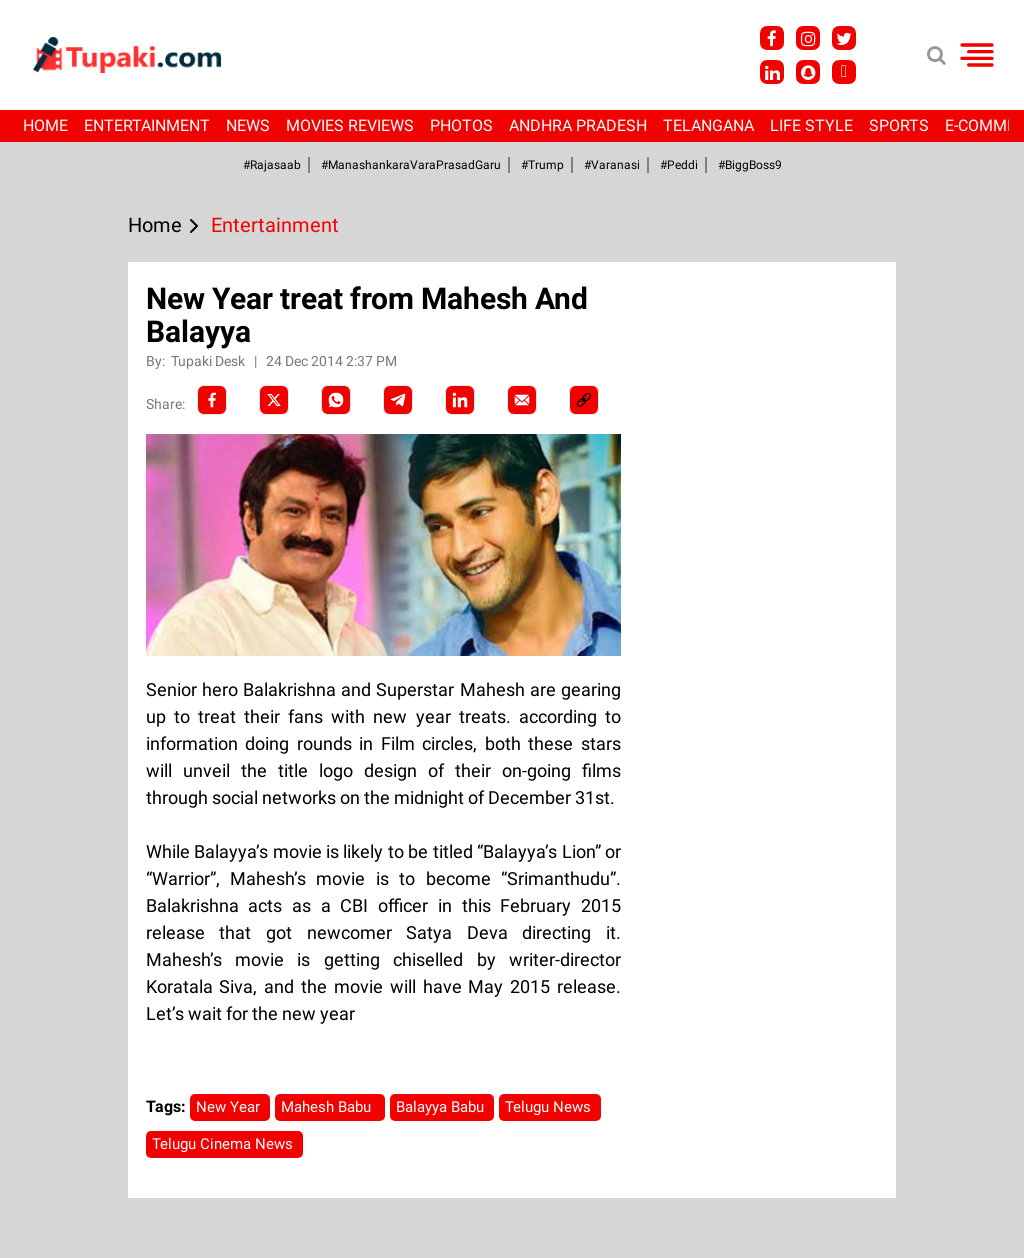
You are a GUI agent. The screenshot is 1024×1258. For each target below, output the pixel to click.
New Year (230, 1107)
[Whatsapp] (336, 400)
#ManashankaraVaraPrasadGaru (411, 165)
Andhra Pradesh (578, 125)
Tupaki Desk (209, 361)
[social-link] (584, 400)
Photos (461, 125)
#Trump (542, 165)
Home (45, 125)
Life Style (811, 125)
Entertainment (147, 125)
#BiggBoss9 (750, 165)
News (248, 125)
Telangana (708, 125)
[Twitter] (274, 400)
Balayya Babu (442, 1107)
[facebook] (212, 400)
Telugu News (550, 1107)
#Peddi (679, 165)
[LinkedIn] (460, 400)
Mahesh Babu (330, 1107)
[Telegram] (398, 400)
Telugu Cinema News (224, 1144)
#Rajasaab (272, 165)
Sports (899, 125)
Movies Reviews (350, 125)
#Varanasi (612, 165)
